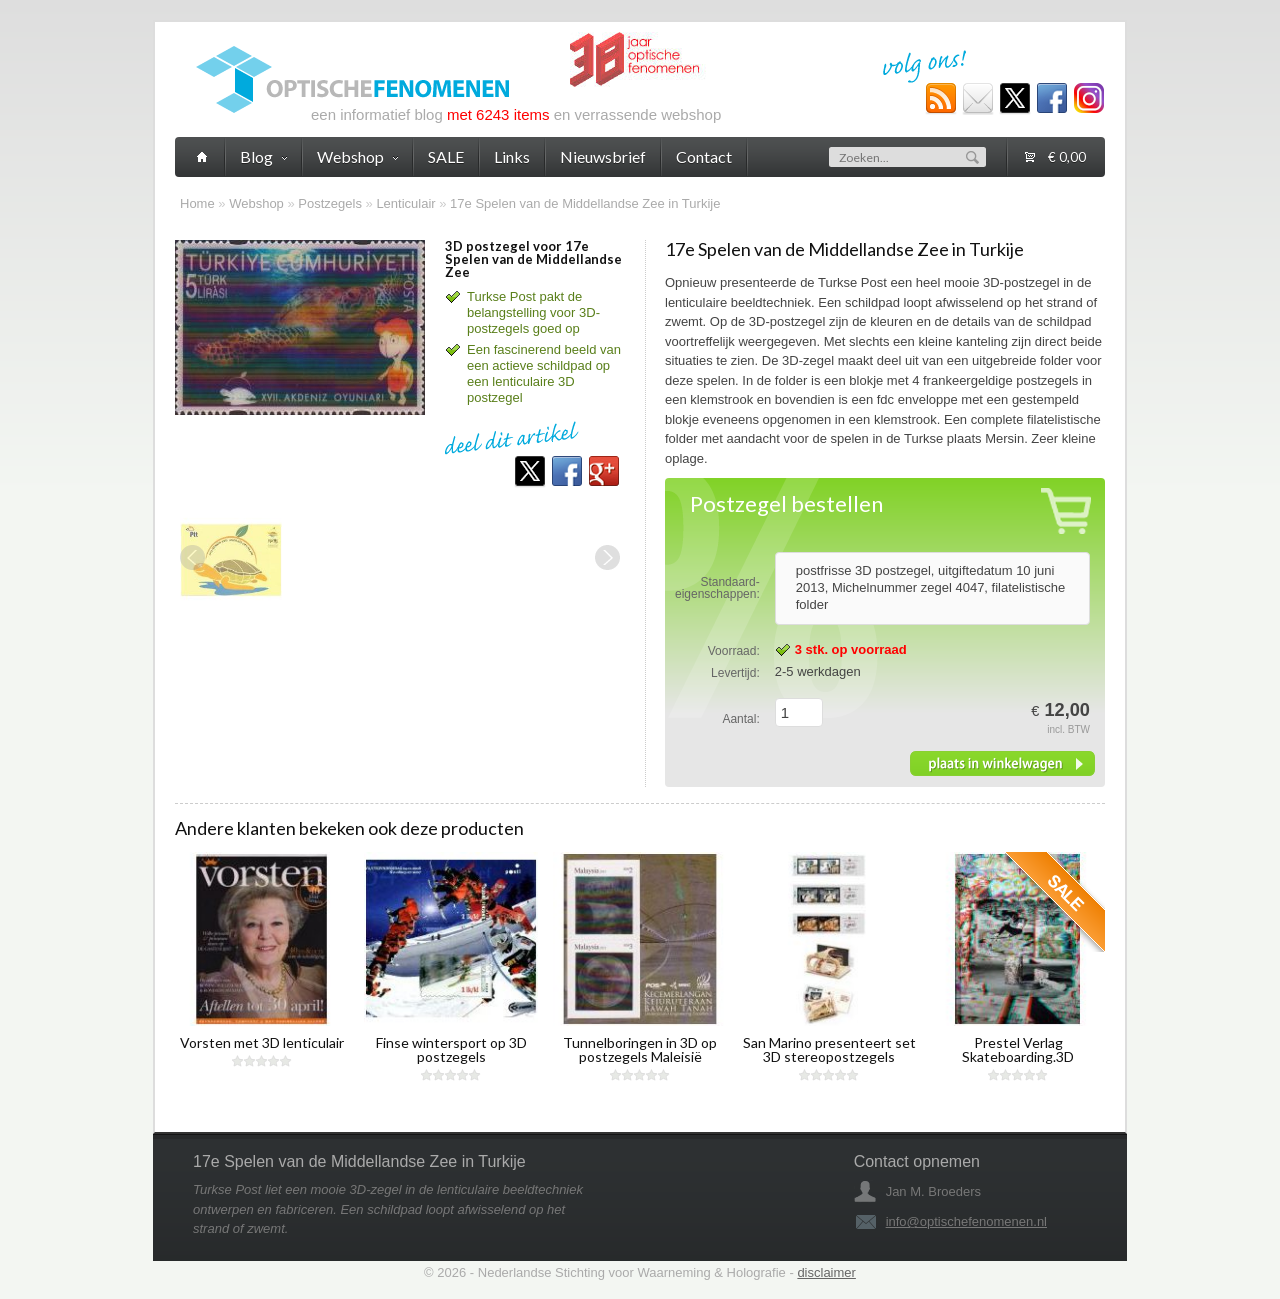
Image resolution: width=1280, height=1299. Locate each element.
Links (512, 156)
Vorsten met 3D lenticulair (262, 1042)
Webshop (256, 203)
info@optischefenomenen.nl (966, 1221)
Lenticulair (405, 203)
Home (197, 203)
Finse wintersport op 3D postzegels (451, 1049)
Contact (704, 156)
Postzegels (330, 203)
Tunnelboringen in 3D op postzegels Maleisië (640, 1049)
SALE (446, 156)
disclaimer (826, 1272)
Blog (263, 156)
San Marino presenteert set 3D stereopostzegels (829, 1049)
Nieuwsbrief (603, 156)
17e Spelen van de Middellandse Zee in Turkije (585, 203)
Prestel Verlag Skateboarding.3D (1018, 1049)
